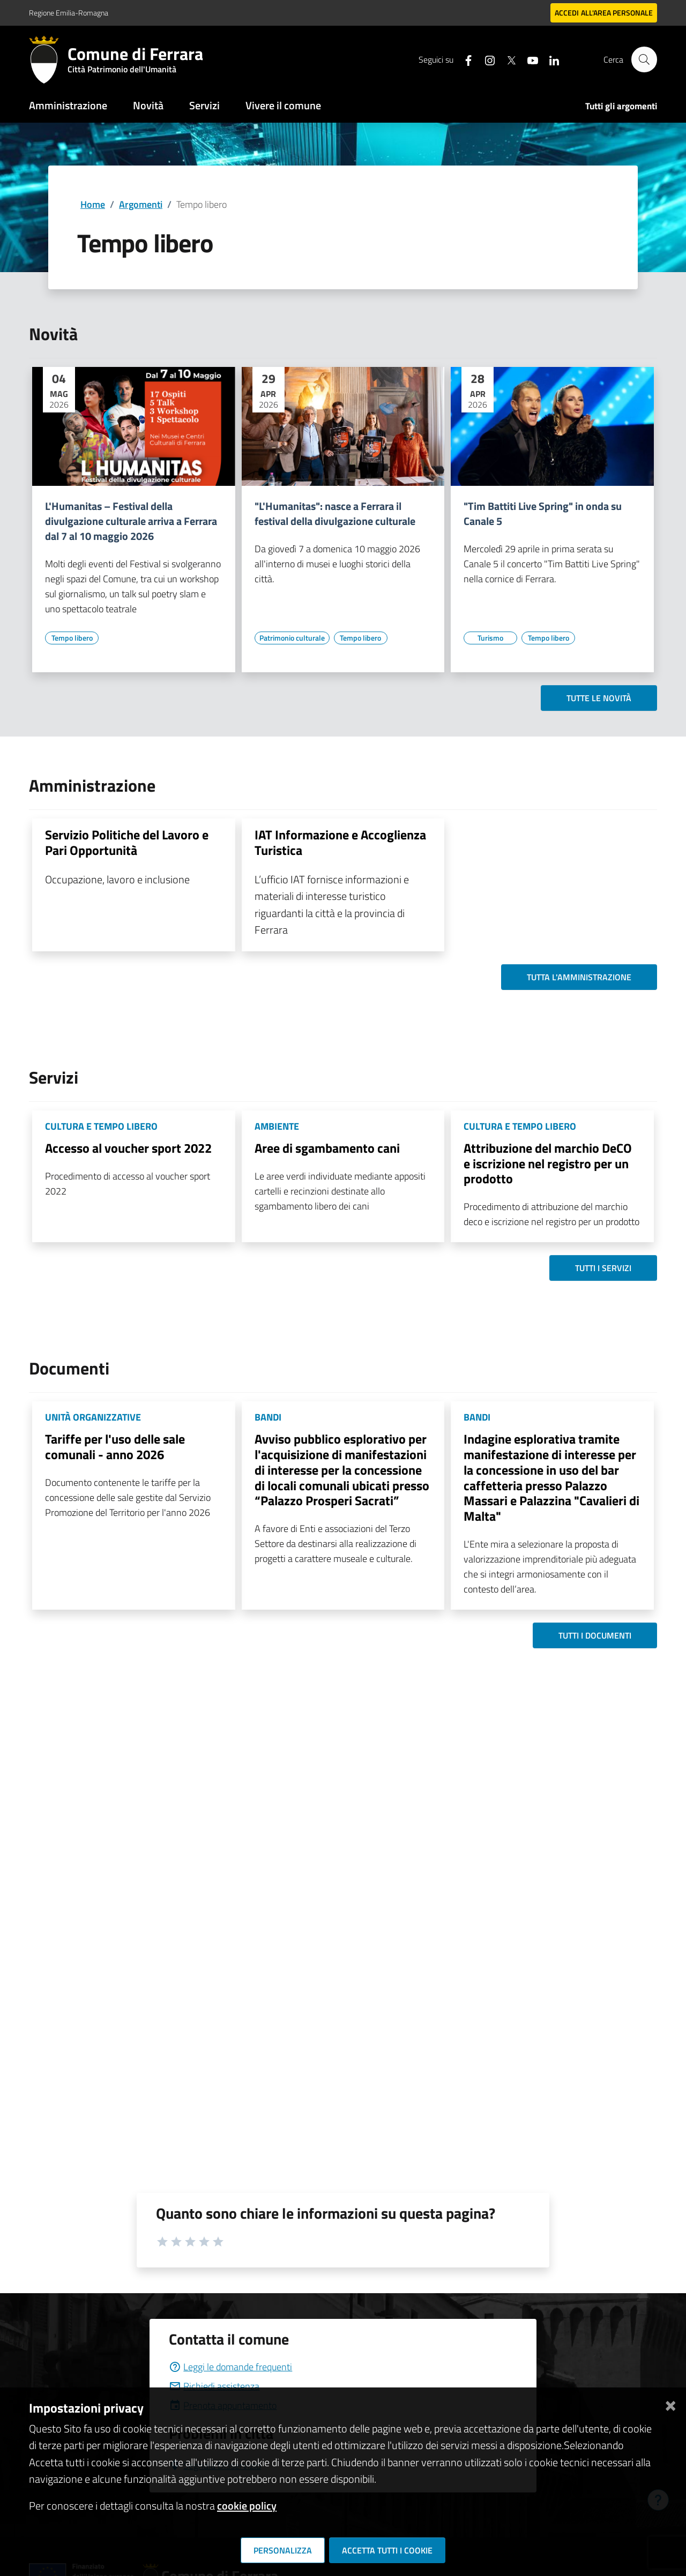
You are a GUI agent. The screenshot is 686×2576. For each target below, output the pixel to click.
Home (92, 204)
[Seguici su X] (506, 59)
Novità (148, 105)
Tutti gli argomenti (621, 106)
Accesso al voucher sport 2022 (128, 1148)
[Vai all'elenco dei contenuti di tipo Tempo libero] (72, 638)
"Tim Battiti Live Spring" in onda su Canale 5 (543, 514)
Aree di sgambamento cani (327, 1148)
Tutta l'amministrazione (579, 977)
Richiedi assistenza (214, 2386)
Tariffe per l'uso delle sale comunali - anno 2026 (115, 1446)
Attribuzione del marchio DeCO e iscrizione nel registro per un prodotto (548, 1163)
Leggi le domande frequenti (230, 2367)
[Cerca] (644, 59)
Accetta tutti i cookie (387, 2550)
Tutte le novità (598, 698)
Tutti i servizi (603, 1267)
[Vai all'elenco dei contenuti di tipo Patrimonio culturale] (292, 638)
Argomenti (140, 204)
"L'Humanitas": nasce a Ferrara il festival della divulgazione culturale (335, 514)
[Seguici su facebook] (463, 59)
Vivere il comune (283, 105)
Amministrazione (68, 105)
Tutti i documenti (594, 1635)
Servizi (204, 105)
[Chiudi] (670, 2403)
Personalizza (282, 2550)
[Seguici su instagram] (485, 59)
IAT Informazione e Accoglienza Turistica (340, 842)
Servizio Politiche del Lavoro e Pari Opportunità (126, 842)
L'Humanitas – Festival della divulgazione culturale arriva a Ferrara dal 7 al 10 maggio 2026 (131, 521)
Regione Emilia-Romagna (68, 12)
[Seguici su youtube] (528, 59)
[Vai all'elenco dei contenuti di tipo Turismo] (490, 638)
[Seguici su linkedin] (549, 59)
